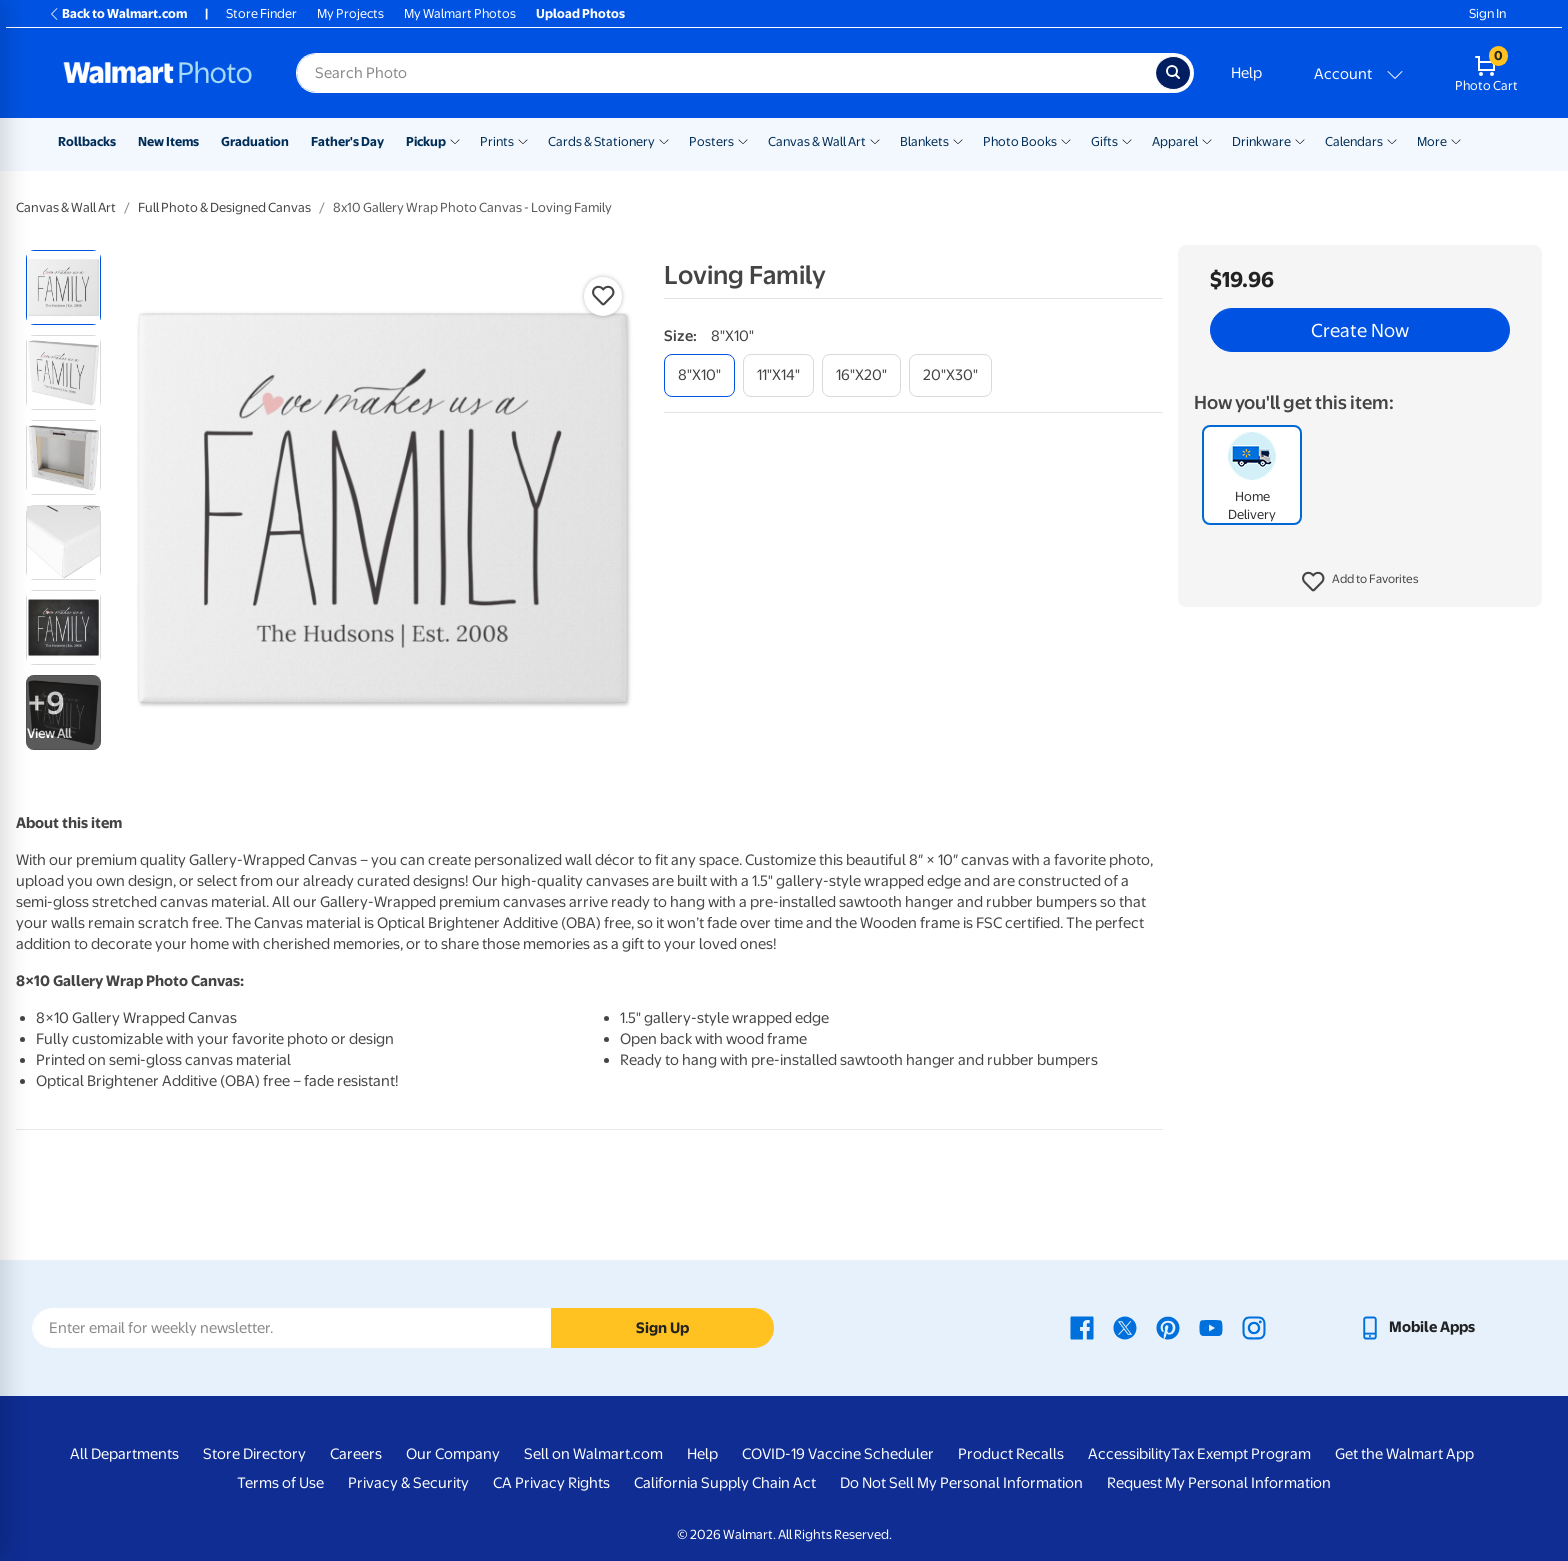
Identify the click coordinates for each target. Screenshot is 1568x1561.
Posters (711, 141)
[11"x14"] (778, 375)
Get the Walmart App (1404, 1454)
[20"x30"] (950, 375)
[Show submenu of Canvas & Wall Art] (875, 140)
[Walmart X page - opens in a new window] (1125, 1327)
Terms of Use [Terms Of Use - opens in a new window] (280, 1483)
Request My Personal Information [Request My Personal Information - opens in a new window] (1219, 1483)
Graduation (255, 141)
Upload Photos (580, 13)
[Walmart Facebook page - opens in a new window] (1082, 1327)
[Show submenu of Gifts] (1127, 140)
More (1432, 141)
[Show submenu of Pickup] (455, 140)
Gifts (1104, 141)
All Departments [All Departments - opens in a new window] (124, 1454)
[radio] (63, 287)
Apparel (1175, 141)
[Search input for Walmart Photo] (726, 73)
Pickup (426, 141)
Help (1246, 73)
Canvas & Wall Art (817, 141)
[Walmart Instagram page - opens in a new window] (1254, 1327)
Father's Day (347, 141)
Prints (497, 141)
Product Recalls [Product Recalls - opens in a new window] (1011, 1454)
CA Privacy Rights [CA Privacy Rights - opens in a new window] (551, 1483)
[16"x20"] (861, 375)
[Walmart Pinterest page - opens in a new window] (1168, 1327)
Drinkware (1261, 141)
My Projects (350, 13)
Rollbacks (87, 141)
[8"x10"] (699, 375)
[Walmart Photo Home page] (158, 73)
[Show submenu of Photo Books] (1066, 140)
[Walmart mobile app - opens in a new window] (1416, 1327)
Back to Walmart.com (117, 13)
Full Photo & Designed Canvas (224, 207)
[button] (1360, 582)
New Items (168, 141)
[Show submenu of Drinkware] (1300, 140)
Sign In (1487, 13)
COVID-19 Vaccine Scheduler (838, 1454)
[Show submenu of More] (1456, 140)
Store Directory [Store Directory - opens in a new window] (254, 1454)
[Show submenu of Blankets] (958, 140)
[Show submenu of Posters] (743, 140)
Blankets (924, 141)
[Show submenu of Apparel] (1207, 140)
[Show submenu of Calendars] (1392, 140)
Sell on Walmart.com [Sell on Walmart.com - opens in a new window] (593, 1454)
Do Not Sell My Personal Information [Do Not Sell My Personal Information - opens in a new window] (961, 1483)
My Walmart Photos (460, 13)
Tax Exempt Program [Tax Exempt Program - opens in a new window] (1241, 1454)
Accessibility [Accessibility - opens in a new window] (1129, 1454)
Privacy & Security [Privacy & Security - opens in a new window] (408, 1483)
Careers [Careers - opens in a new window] (356, 1454)
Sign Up (662, 1328)
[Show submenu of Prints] (523, 140)
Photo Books (1020, 141)
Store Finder (261, 13)
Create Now (1360, 330)
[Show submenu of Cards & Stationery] (664, 140)
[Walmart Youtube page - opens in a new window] (1211, 1327)
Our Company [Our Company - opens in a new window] (453, 1454)
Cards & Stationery (601, 141)
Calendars (1354, 141)
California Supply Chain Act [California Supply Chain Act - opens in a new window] (725, 1483)
